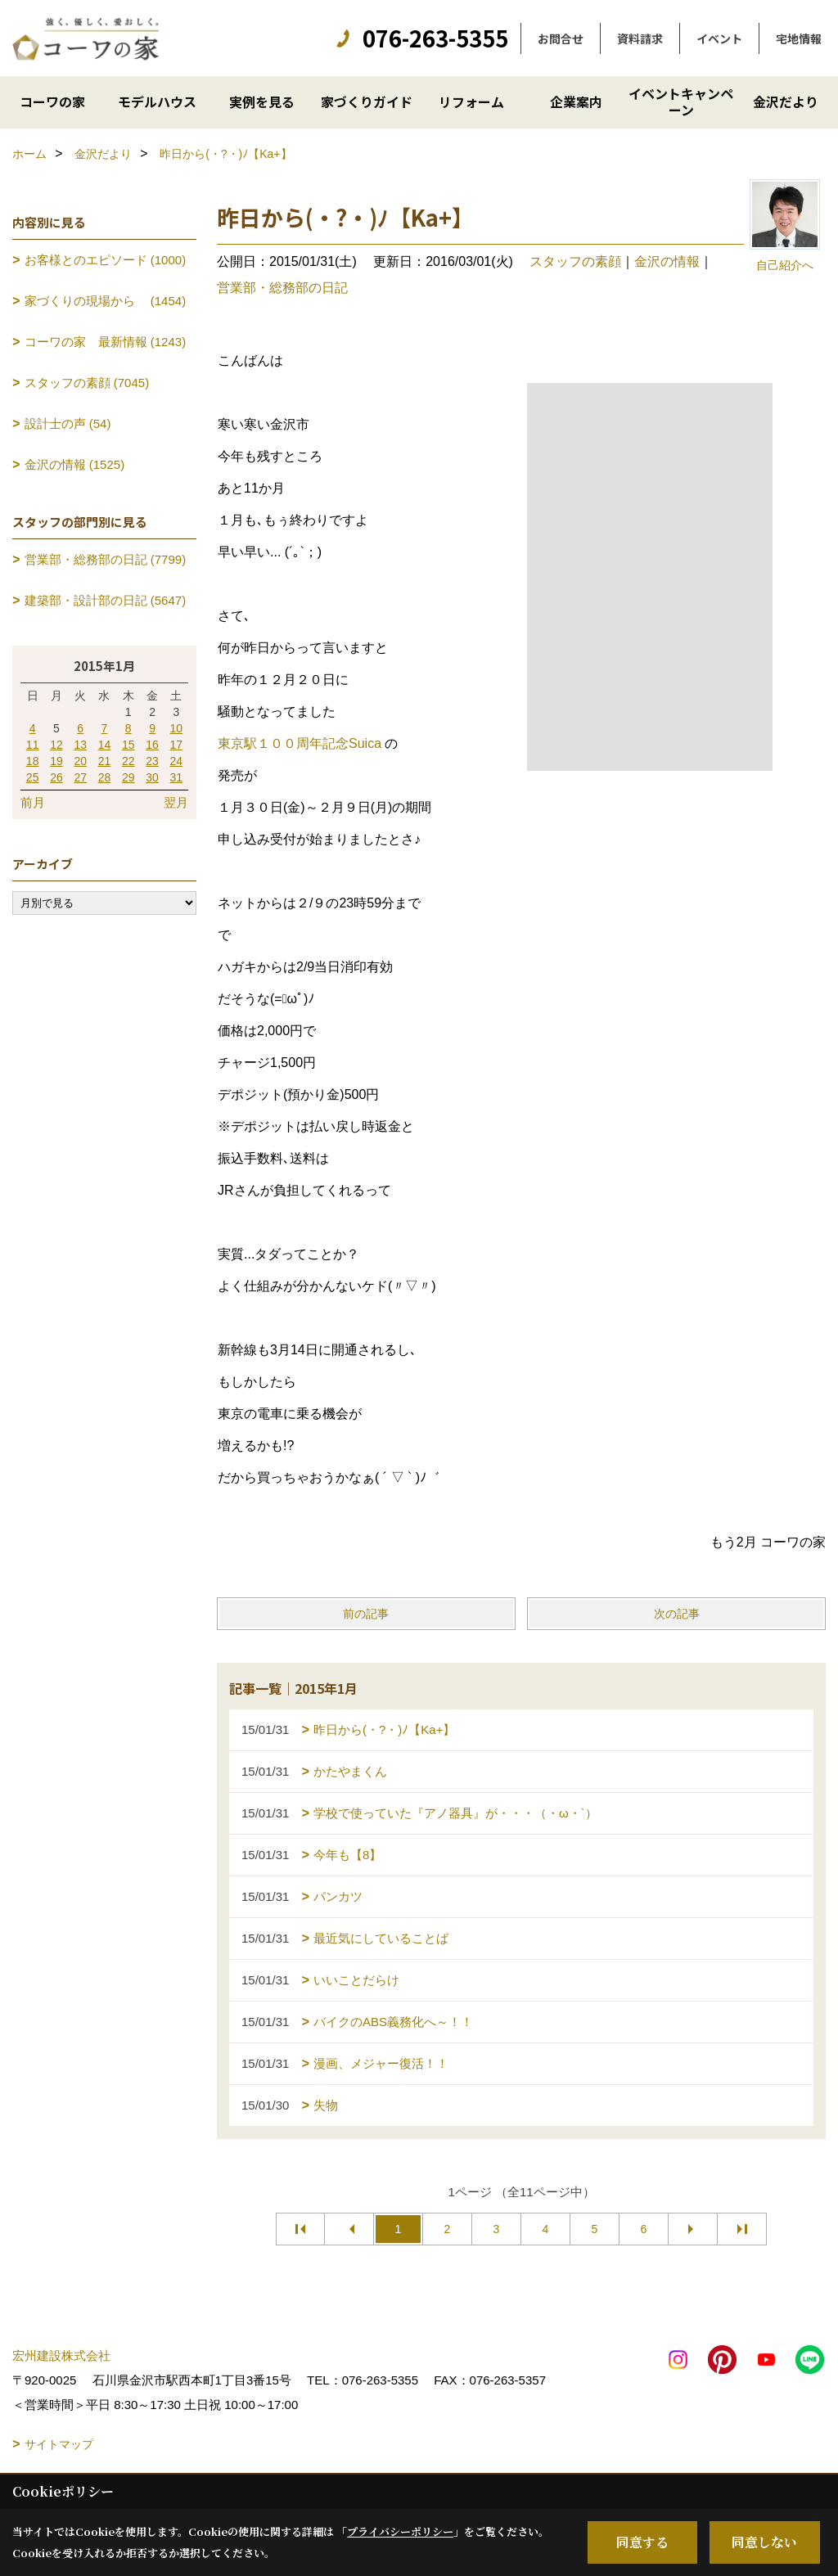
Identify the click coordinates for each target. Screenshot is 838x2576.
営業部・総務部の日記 (282, 288)
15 (128, 744)
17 (176, 744)
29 (128, 777)
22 (128, 761)
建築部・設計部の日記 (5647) (106, 600)
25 (32, 777)
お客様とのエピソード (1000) (106, 260)
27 (80, 777)
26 (56, 777)
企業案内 (576, 101)
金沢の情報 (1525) (75, 464)
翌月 (176, 802)
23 (152, 761)
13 (80, 744)
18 (32, 761)
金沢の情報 (667, 261)
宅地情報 (799, 38)
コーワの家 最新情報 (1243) (106, 342)
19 (56, 761)
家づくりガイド (366, 101)
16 (152, 744)
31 (176, 777)
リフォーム (471, 101)
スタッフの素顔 (575, 261)
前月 (32, 802)
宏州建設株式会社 (61, 2355)
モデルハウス (157, 101)
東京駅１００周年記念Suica (299, 743)
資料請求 (640, 38)
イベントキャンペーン (680, 101)
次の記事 (677, 1613)
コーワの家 (52, 101)
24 (176, 761)
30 (152, 777)
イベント (719, 38)
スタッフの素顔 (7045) (87, 383)
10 (176, 728)
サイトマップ (59, 2444)
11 (32, 744)
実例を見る (262, 101)
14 (104, 744)
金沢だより (785, 101)
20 (80, 761)
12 (56, 744)
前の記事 (366, 1613)
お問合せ (560, 38)
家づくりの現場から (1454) (106, 301)
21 (104, 761)
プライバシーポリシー (400, 2531)
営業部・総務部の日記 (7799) (106, 559)
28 (104, 777)
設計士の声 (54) (68, 423)
